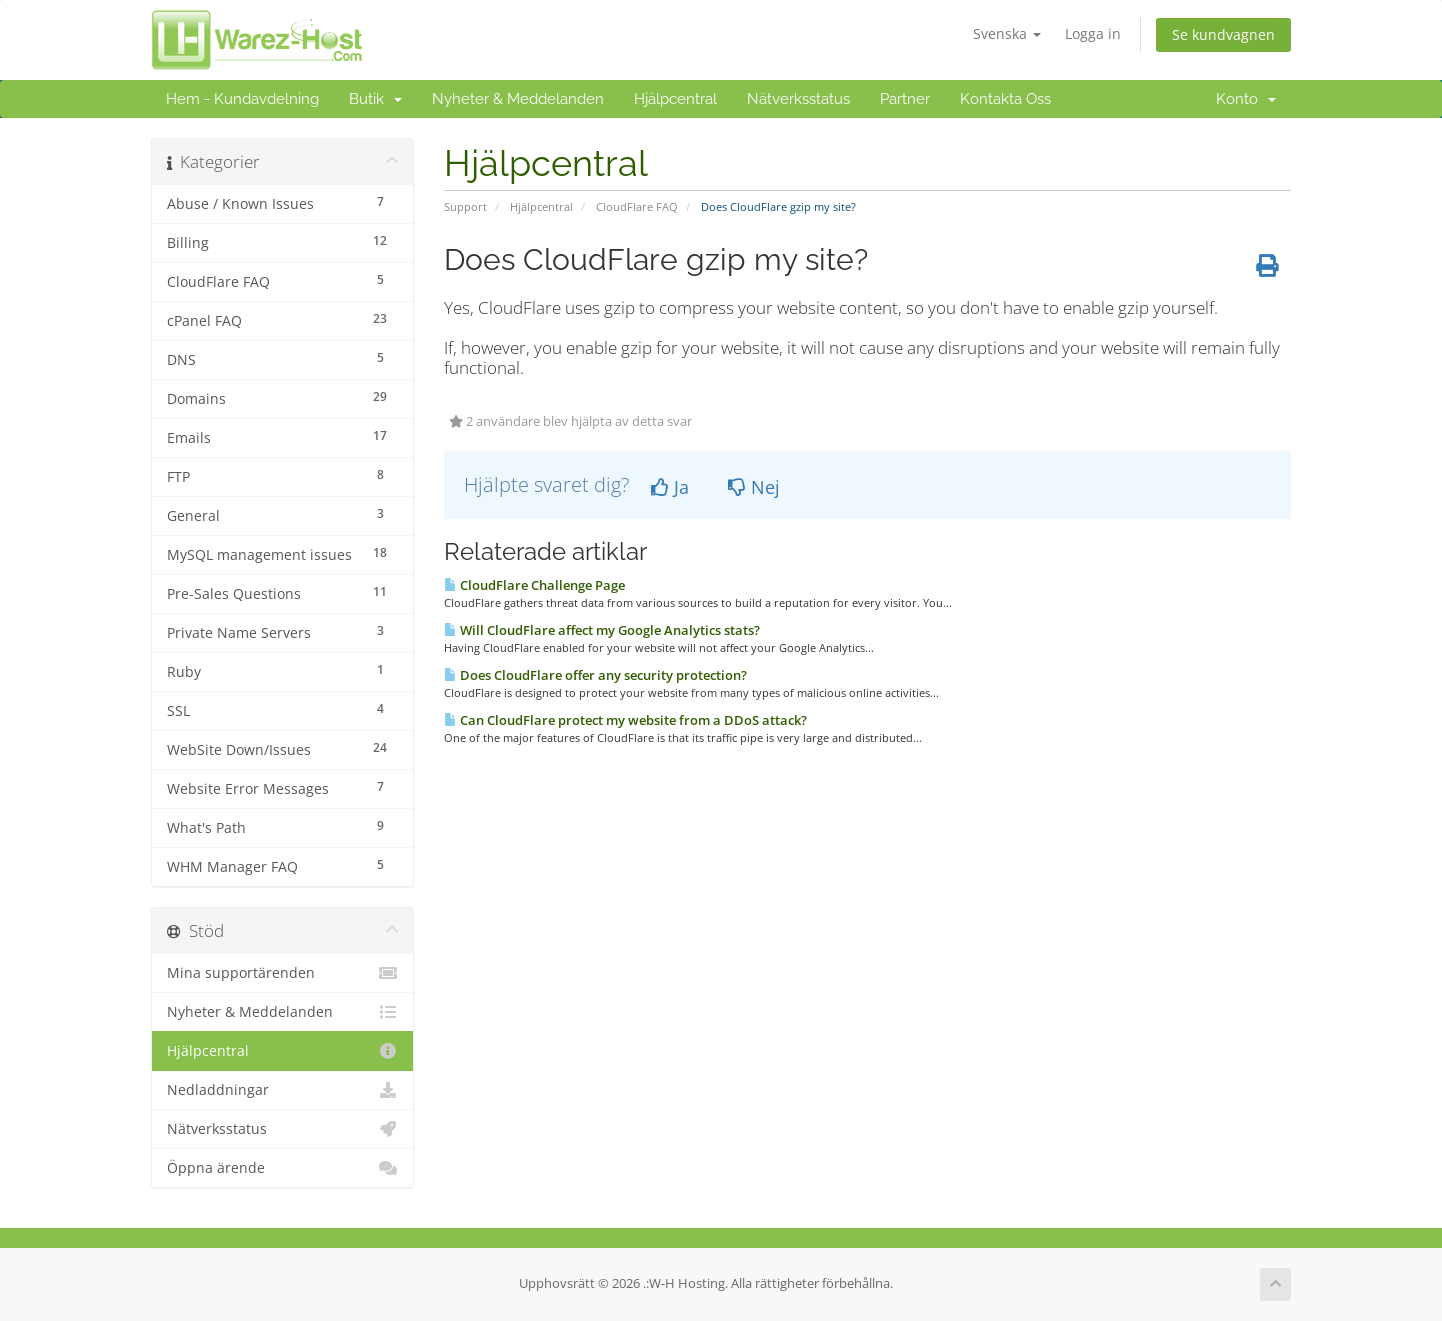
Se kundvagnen (1223, 34)
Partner (905, 99)
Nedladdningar (282, 1090)
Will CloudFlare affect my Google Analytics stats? (602, 630)
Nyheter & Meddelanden (518, 99)
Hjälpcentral (675, 99)
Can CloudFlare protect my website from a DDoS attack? (625, 720)
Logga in (1093, 33)
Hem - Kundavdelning (242, 99)
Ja (670, 487)
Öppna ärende (282, 1168)
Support (465, 206)
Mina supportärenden (282, 973)
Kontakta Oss (1005, 99)
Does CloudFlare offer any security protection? (595, 675)
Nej (754, 487)
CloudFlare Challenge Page (534, 585)
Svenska (1007, 33)
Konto (1246, 99)
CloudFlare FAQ (637, 206)
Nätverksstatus (798, 99)
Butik (375, 99)
